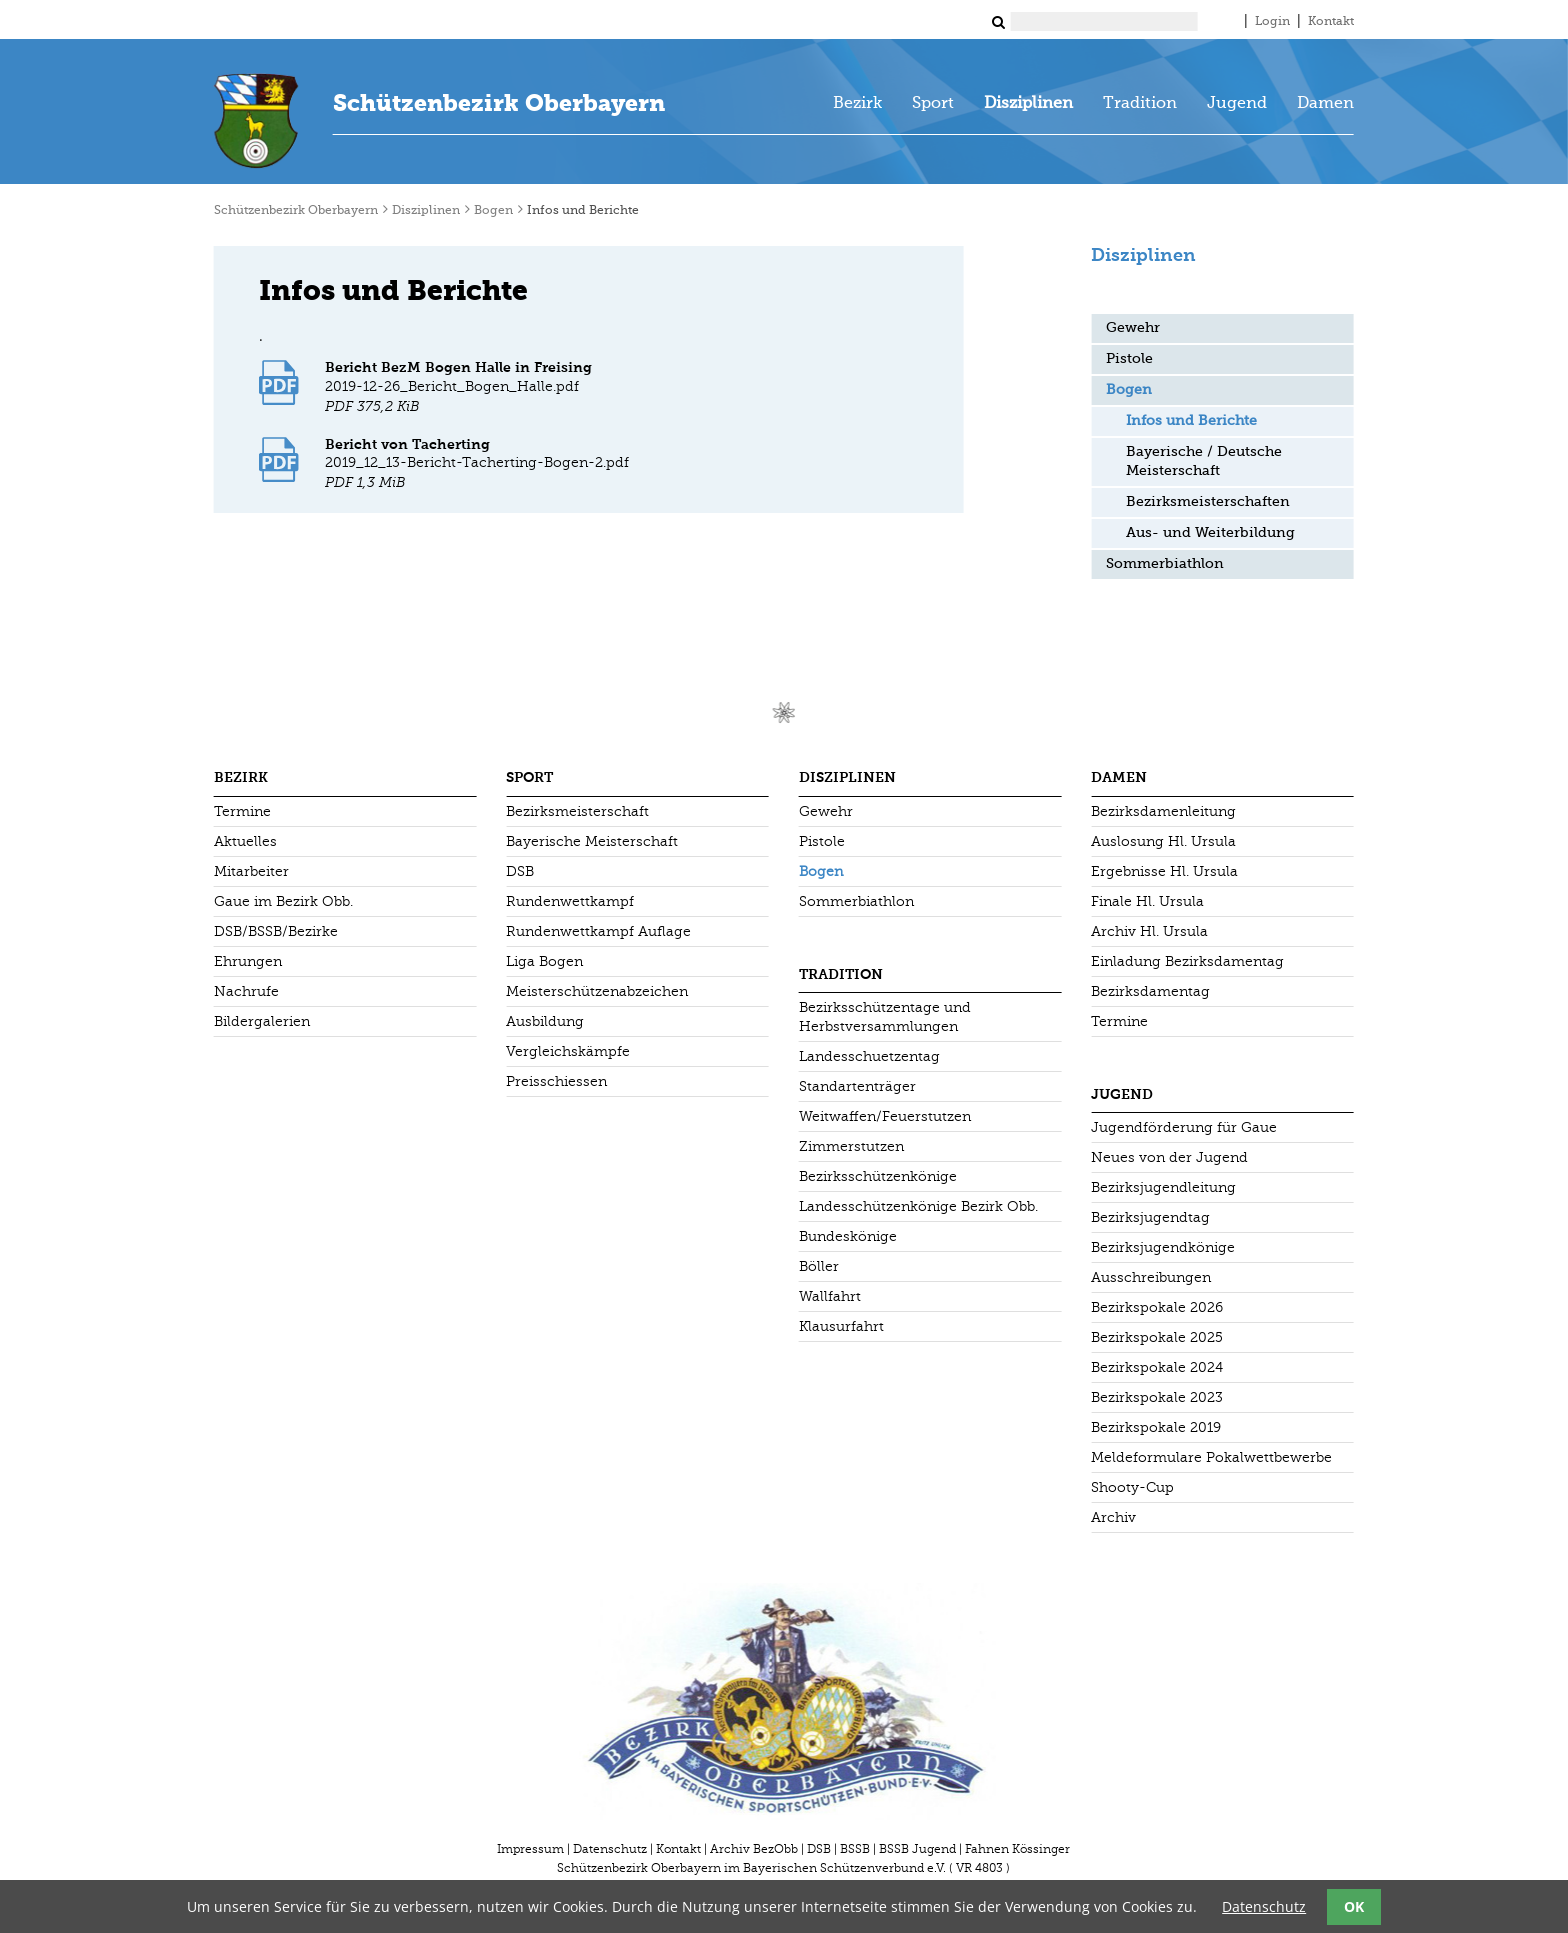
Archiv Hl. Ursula (1149, 931)
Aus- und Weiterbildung (1210, 533)
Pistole (1129, 359)
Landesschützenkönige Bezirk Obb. (918, 1206)
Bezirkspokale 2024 (1157, 1367)
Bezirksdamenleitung (1163, 811)
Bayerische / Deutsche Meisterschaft (1204, 461)
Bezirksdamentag (1150, 991)
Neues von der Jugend (1169, 1157)
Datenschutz (610, 1849)
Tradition (1140, 104)
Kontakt (1331, 22)
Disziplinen (1028, 104)
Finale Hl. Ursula (1147, 901)
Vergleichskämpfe (568, 1051)
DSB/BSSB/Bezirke (276, 931)
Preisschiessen (556, 1081)
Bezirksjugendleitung (1163, 1187)
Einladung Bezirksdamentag (1187, 961)
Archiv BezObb (754, 1849)
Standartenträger (857, 1086)
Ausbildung (545, 1021)
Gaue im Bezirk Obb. (283, 901)
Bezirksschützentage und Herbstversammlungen (885, 1017)
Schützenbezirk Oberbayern (499, 103)
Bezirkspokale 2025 (1157, 1337)
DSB (520, 871)
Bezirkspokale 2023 (1157, 1397)
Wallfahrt (830, 1296)
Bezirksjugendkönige (1163, 1247)
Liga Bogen (544, 961)
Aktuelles (245, 841)
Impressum (530, 1849)
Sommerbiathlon (1165, 564)
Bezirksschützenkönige (878, 1176)
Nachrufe (246, 991)
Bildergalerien (262, 1021)
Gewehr (1133, 328)
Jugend (1237, 104)
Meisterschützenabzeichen (597, 991)
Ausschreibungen (1151, 1277)
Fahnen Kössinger (1017, 1849)
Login (1272, 22)
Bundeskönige (848, 1236)
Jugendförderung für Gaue (1184, 1127)
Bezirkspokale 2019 (1156, 1427)
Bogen (493, 211)
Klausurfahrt (841, 1326)
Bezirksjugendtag (1150, 1217)
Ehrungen (248, 961)
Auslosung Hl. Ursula (1163, 841)
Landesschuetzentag (869, 1056)
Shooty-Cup (1132, 1487)
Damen (1325, 104)
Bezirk (857, 104)
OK (1354, 1906)
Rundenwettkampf (570, 901)
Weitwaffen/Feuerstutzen (885, 1116)
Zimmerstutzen (851, 1146)
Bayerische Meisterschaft (592, 841)
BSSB (855, 1849)
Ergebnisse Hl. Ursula (1164, 871)
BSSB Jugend (917, 1849)
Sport (933, 104)
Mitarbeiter (251, 871)
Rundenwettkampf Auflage (598, 931)
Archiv (1113, 1517)
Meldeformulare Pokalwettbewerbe (1211, 1457)
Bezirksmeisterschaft (577, 811)
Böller (819, 1266)
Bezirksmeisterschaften (1208, 502)
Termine (242, 811)
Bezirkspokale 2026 (1157, 1307)
